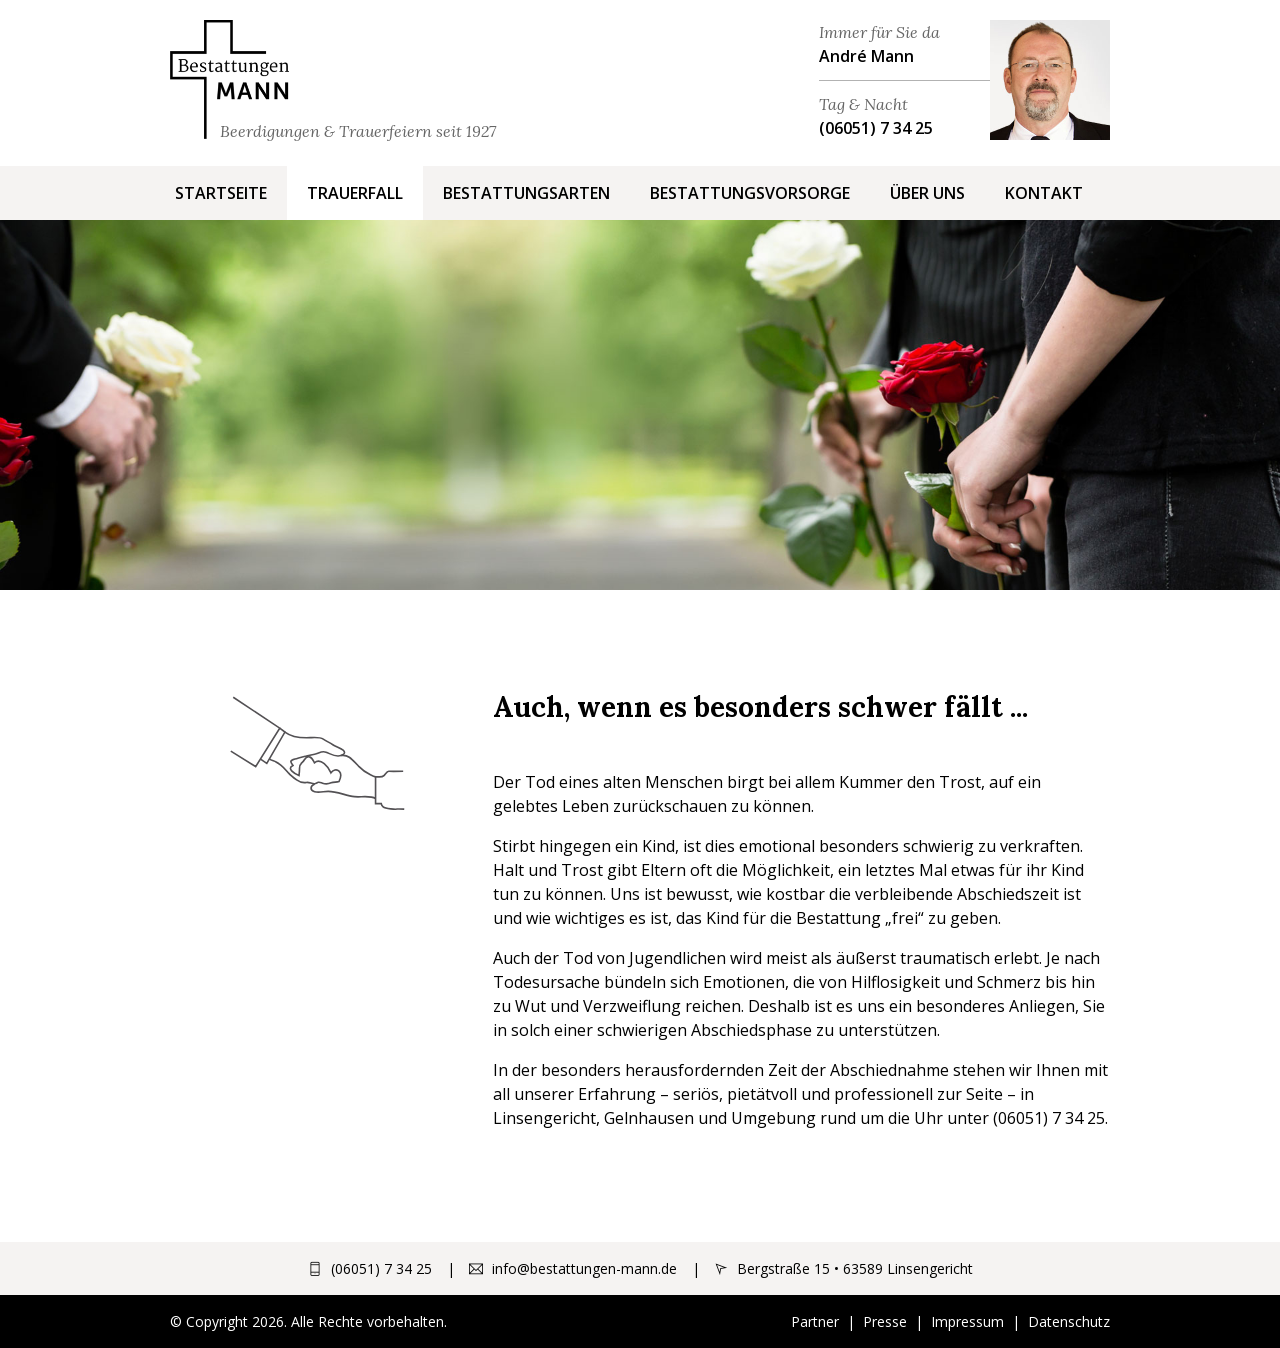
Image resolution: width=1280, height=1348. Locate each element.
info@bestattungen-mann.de (584, 1268)
